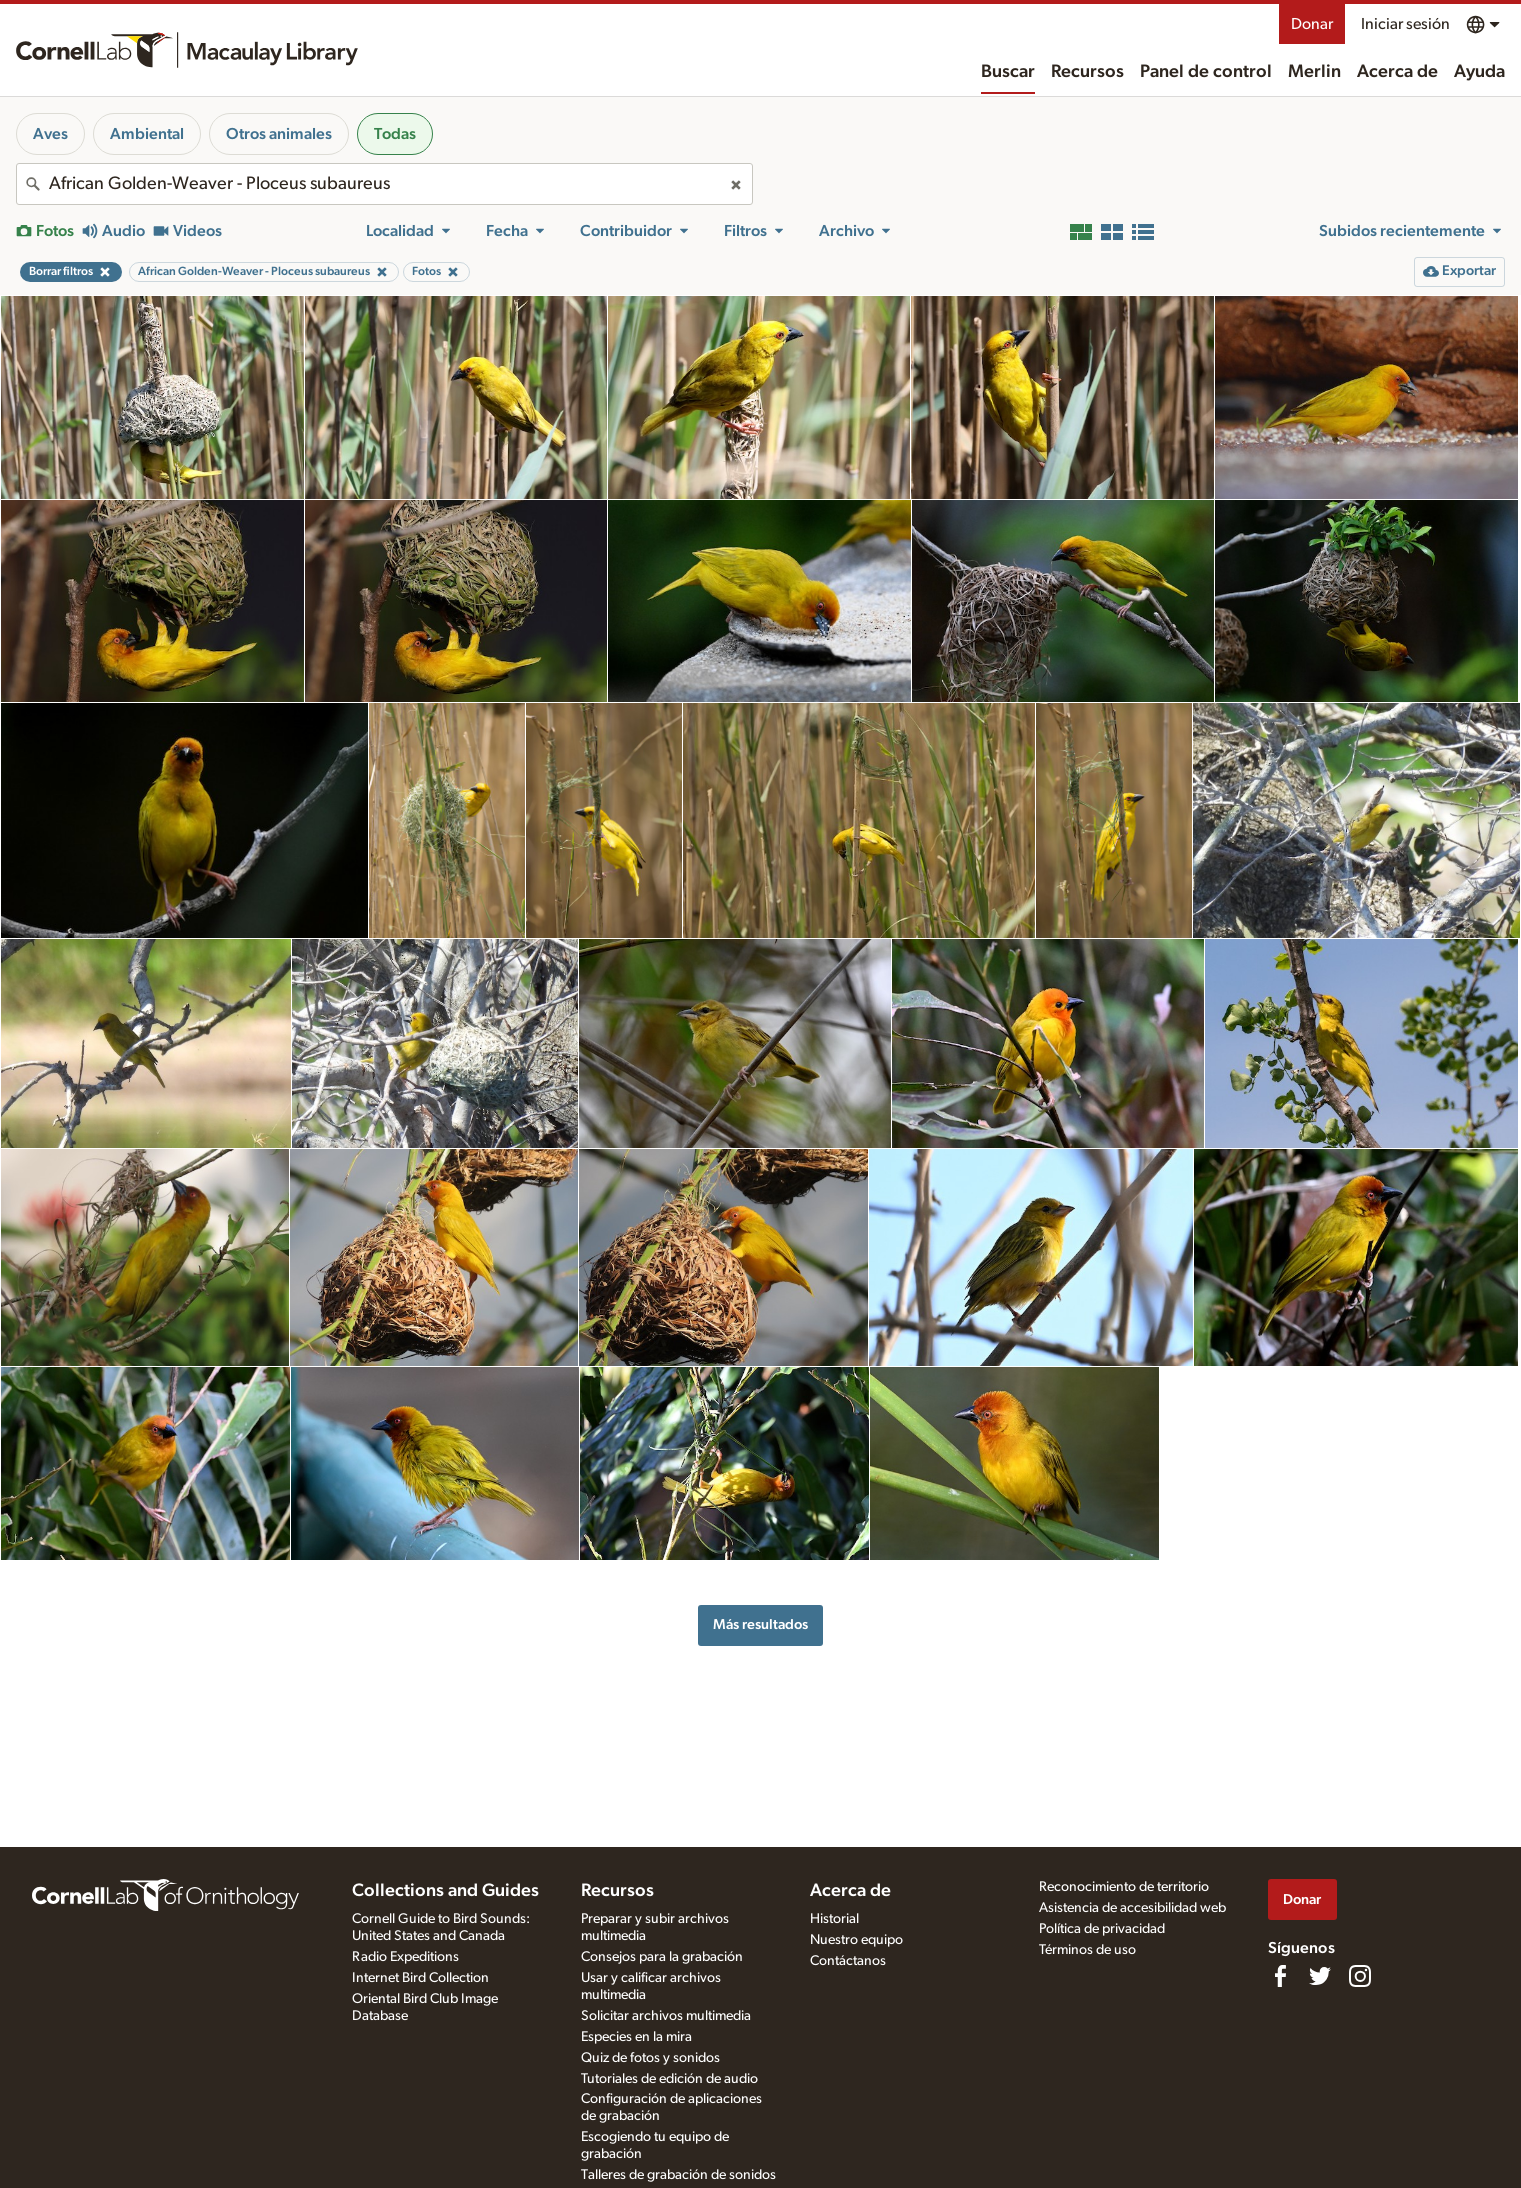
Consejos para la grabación (662, 1957)
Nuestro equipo (856, 1940)
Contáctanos (848, 1961)
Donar (1312, 24)
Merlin (1314, 72)
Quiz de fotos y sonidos (650, 2058)
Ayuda (1479, 72)
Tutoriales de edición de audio (669, 2079)
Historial (834, 1919)
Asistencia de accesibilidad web (1132, 1908)
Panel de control (1206, 72)
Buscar (1008, 72)
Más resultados (760, 1624)
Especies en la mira (636, 2037)
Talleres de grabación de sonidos (678, 2175)
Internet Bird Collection (420, 1978)
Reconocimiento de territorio (1124, 1887)
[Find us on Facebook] (1280, 1976)
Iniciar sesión (1405, 24)
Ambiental (147, 134)
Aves (50, 134)
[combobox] (384, 184)
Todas (395, 134)
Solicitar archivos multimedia (666, 2016)
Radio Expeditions (405, 1957)
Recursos (1087, 72)
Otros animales (279, 134)
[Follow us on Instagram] (1360, 1976)
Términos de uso (1087, 1950)
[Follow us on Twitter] (1320, 1976)
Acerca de (1397, 72)
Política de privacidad (1102, 1929)
